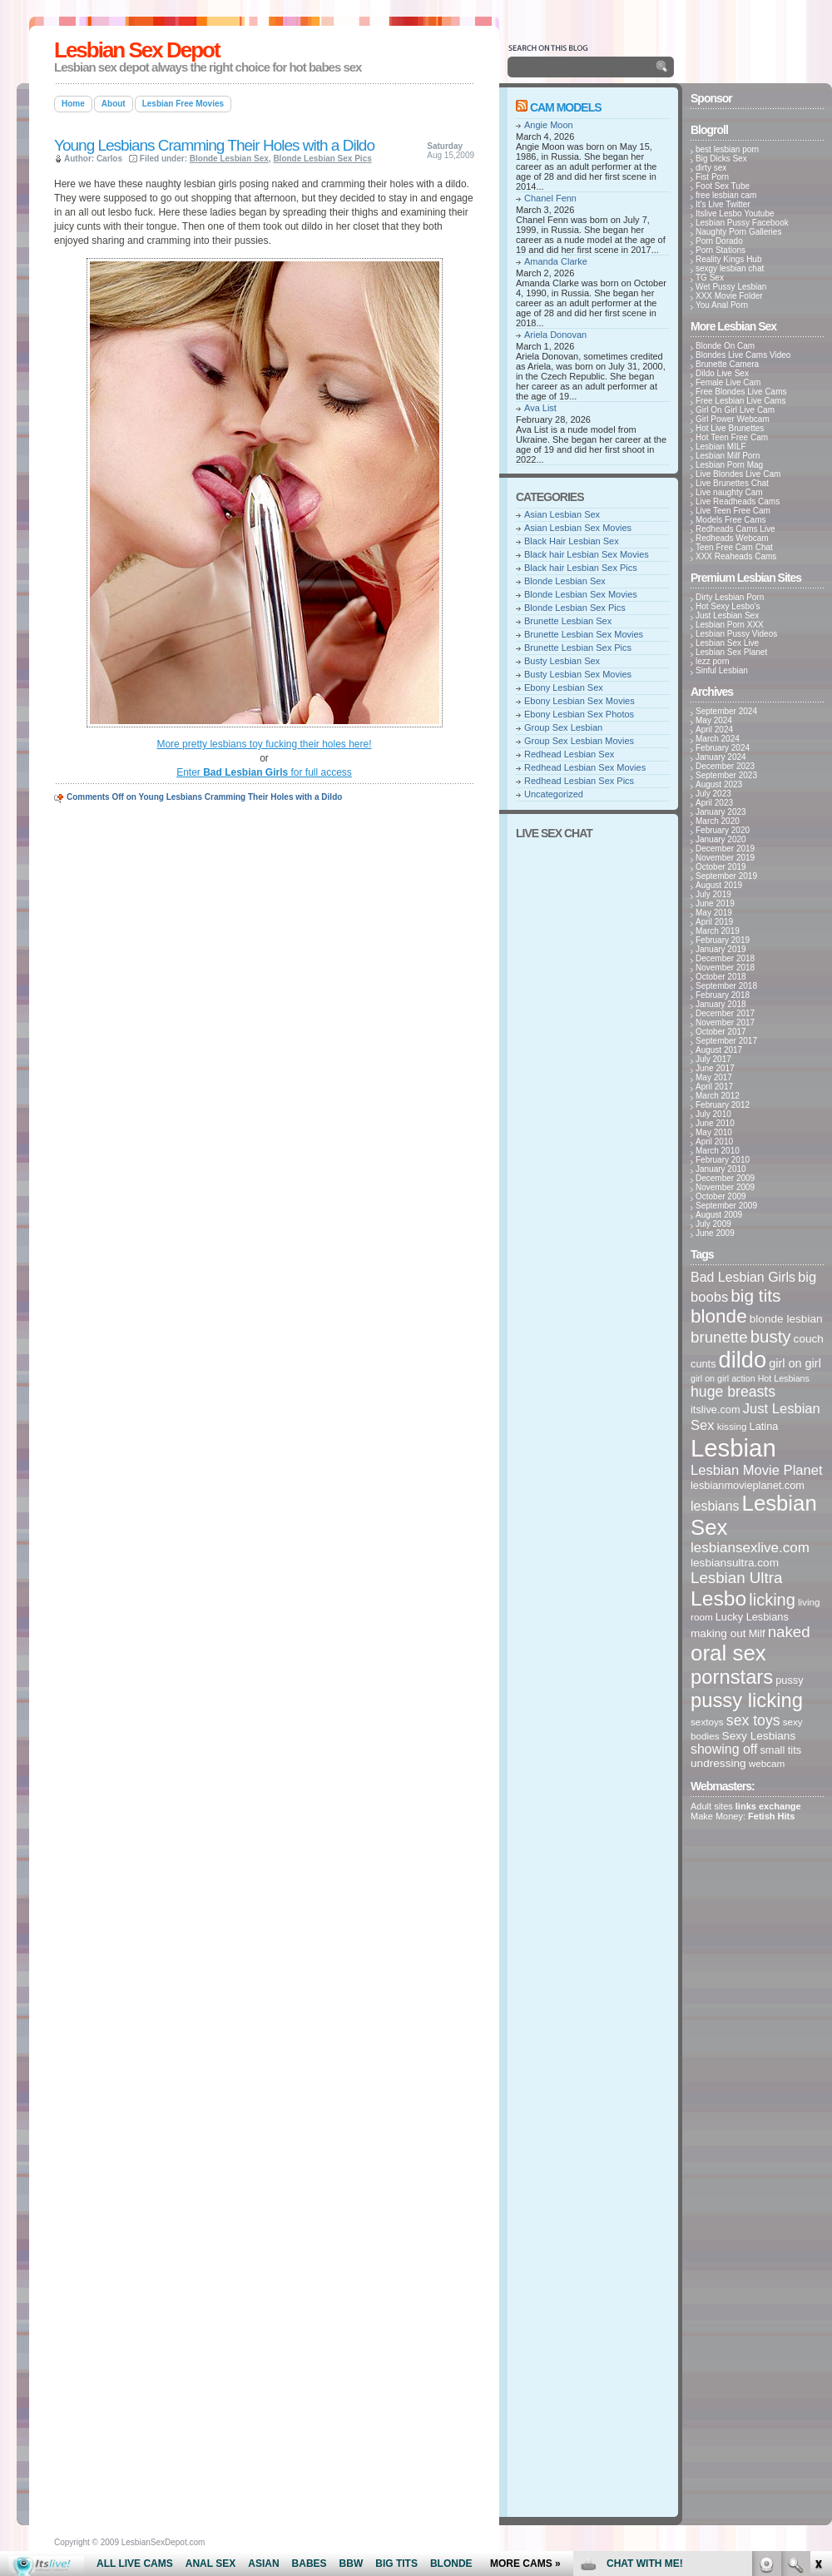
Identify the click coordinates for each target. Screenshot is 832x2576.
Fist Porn (712, 176)
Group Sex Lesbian (563, 727)
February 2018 (723, 995)
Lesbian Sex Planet (731, 652)
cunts (703, 1363)
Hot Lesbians (784, 1378)
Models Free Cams (730, 519)
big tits (755, 1295)
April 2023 (714, 802)
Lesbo (718, 1598)
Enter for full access (264, 772)
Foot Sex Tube (723, 186)
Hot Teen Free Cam (732, 437)
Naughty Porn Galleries (738, 231)
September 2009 (726, 1205)
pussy (789, 1680)
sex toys (753, 1720)
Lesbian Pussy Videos (736, 633)
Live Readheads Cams (738, 501)
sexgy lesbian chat (730, 268)
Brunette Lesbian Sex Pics (577, 648)
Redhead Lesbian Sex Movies (585, 767)
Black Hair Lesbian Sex (571, 541)
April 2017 (714, 1086)
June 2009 (715, 1233)
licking (772, 1600)
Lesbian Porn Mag (729, 464)
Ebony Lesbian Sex (563, 687)
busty (770, 1337)
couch (809, 1339)
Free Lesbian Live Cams (740, 400)
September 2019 (726, 876)
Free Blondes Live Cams (741, 391)
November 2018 (725, 967)
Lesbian (733, 1448)
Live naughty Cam (729, 492)
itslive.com (715, 1409)
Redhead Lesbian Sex (569, 754)
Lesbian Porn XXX (730, 624)
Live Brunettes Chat (732, 483)
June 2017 (715, 1068)
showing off (724, 1749)
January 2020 (721, 839)
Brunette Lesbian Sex (568, 621)
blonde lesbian (786, 1319)
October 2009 (721, 1196)
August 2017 (719, 1050)
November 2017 (725, 1022)
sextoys (707, 1721)
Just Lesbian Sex (727, 615)
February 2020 (723, 830)
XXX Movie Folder (729, 295)
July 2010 (713, 1114)
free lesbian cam (726, 195)
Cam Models (566, 107)
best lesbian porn (727, 149)
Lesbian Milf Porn (728, 455)
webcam (767, 1763)
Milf (757, 1633)
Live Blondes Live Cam (738, 474)
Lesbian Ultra (736, 1577)
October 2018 (721, 976)
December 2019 (725, 848)
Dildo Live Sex (722, 373)
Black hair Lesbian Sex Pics (580, 568)
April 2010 (714, 1141)
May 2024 (714, 720)
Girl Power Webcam (733, 419)
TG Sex (710, 277)
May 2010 (714, 1132)
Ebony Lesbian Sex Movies (579, 701)
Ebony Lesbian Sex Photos (579, 714)
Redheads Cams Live (735, 529)
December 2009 (725, 1178)
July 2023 (713, 793)
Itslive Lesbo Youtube (735, 213)
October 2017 (721, 1031)
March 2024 (718, 738)
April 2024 (714, 729)
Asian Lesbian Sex (562, 514)
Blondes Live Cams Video (743, 355)
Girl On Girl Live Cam (735, 409)
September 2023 (726, 775)
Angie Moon (548, 125)
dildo (742, 1359)
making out (718, 1633)
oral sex (728, 1653)
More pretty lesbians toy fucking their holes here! (263, 744)
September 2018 (726, 985)
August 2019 (719, 885)
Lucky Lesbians (752, 1617)
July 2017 (713, 1059)
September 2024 (726, 711)
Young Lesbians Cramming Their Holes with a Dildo (214, 145)
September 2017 (726, 1040)
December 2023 (725, 766)
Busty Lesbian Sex (562, 661)
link (817, 2315)
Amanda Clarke (555, 261)
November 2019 (725, 857)
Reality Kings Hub (728, 259)
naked (789, 1631)
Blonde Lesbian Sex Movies (580, 594)
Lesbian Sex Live (727, 643)
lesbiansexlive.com (750, 1548)
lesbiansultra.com (735, 1562)
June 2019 (715, 903)
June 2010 (715, 1123)
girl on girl (795, 1363)
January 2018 (721, 1004)
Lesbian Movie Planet (757, 1470)
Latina (764, 1426)
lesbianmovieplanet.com (748, 1485)
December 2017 (725, 1013)
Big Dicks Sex (721, 158)
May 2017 (714, 1077)
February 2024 (723, 747)
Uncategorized (553, 794)
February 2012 (723, 1104)
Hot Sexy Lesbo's (728, 606)
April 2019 (714, 921)
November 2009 (725, 1187)
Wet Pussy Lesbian (731, 286)
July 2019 (713, 894)
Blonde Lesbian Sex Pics (322, 158)
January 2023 (721, 811)
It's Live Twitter (723, 204)
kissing (732, 1426)
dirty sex (711, 167)
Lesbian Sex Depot (137, 49)
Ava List (540, 408)
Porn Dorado (719, 241)
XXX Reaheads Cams (736, 556)
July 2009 (713, 1223)
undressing (718, 1763)
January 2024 (721, 757)
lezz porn (713, 661)
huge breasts (733, 1391)
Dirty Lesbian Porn (730, 597)
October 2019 (721, 866)
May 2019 (714, 912)
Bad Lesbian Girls (743, 1277)
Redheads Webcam (732, 538)
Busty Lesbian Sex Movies (577, 674)
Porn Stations (720, 250)
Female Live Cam (728, 382)
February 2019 (723, 940)
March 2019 (718, 931)
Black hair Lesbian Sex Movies (586, 554)
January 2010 (721, 1169)
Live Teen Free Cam (733, 510)
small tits (780, 1750)
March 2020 (718, 821)
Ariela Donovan (555, 335)
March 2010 (718, 1150)
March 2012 (718, 1095)
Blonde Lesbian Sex (229, 158)
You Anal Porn (722, 305)
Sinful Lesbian (722, 670)
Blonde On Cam (725, 345)
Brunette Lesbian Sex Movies (583, 634)
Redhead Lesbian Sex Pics (579, 781)
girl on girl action (723, 1378)
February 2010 (723, 1159)
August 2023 (719, 784)
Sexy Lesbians (759, 1736)
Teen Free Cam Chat (734, 547)
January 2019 (721, 949)
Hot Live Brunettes (730, 428)
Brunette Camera (727, 364)
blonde (719, 1316)
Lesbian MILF (721, 446)
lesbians (715, 1506)
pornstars (732, 1676)
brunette (719, 1337)
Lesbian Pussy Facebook (742, 222)
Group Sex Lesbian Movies (579, 741)
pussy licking (747, 1700)
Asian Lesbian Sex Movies (577, 528)
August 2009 (719, 1214)
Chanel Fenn (550, 198)
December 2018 (725, 958)
